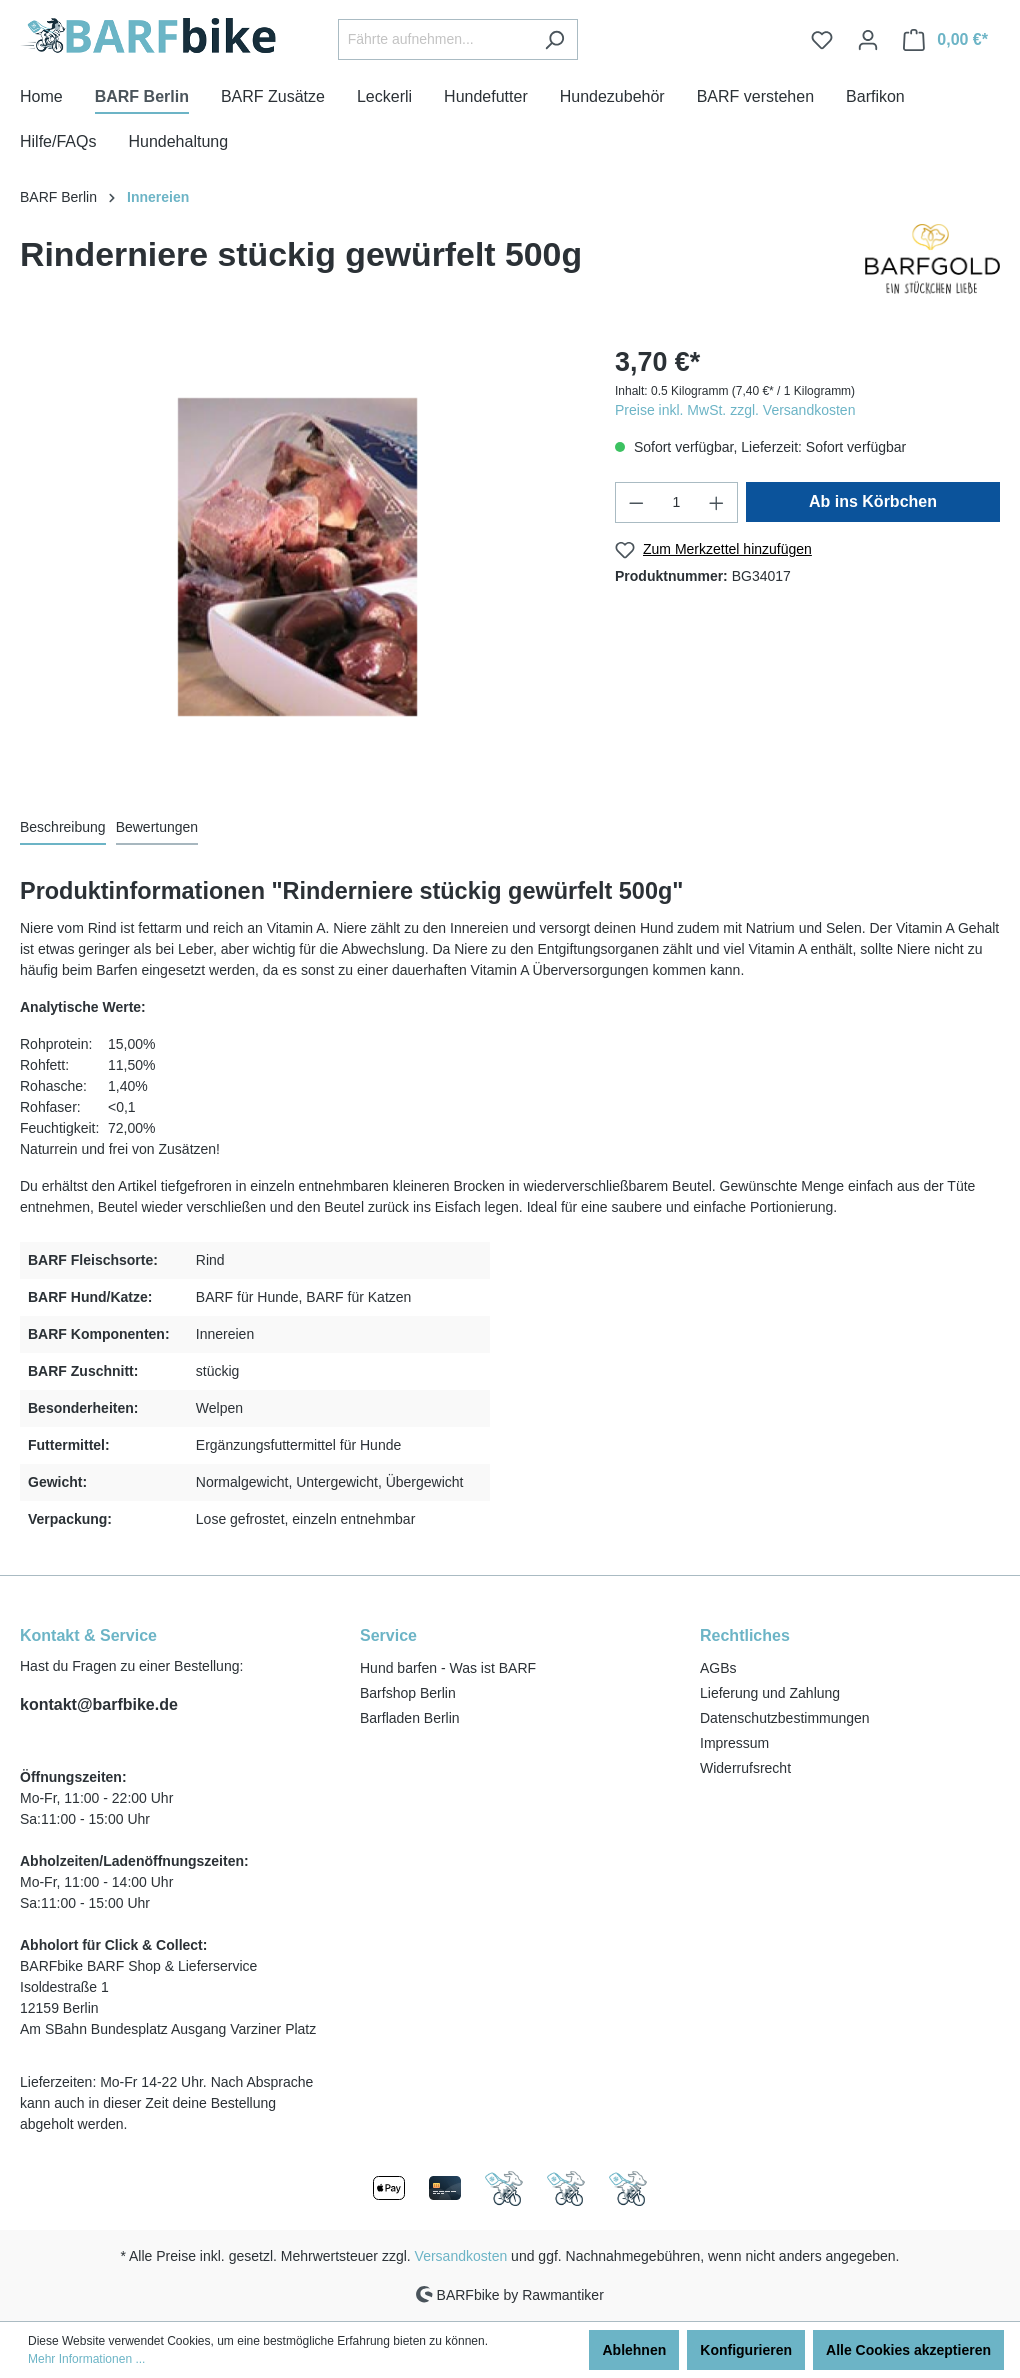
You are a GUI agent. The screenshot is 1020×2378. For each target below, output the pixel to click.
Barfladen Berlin (410, 1718)
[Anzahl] (677, 502)
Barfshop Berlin (408, 1693)
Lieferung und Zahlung (770, 1693)
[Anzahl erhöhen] (717, 502)
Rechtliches (745, 1635)
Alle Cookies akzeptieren (908, 2350)
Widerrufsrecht (745, 1768)
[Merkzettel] (822, 40)
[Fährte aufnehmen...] (435, 39)
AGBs (718, 1668)
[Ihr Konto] (868, 40)
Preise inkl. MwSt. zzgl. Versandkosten (735, 410)
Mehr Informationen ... (86, 2359)
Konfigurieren (746, 2350)
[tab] (63, 828)
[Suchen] (554, 39)
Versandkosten (461, 2256)
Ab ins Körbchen (873, 501)
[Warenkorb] (945, 40)
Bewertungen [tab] (157, 827)
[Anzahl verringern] (636, 502)
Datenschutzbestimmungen (785, 1718)
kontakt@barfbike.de (99, 1704)
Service (388, 1635)
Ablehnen (634, 2350)
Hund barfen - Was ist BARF (448, 1668)
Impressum (734, 1743)
